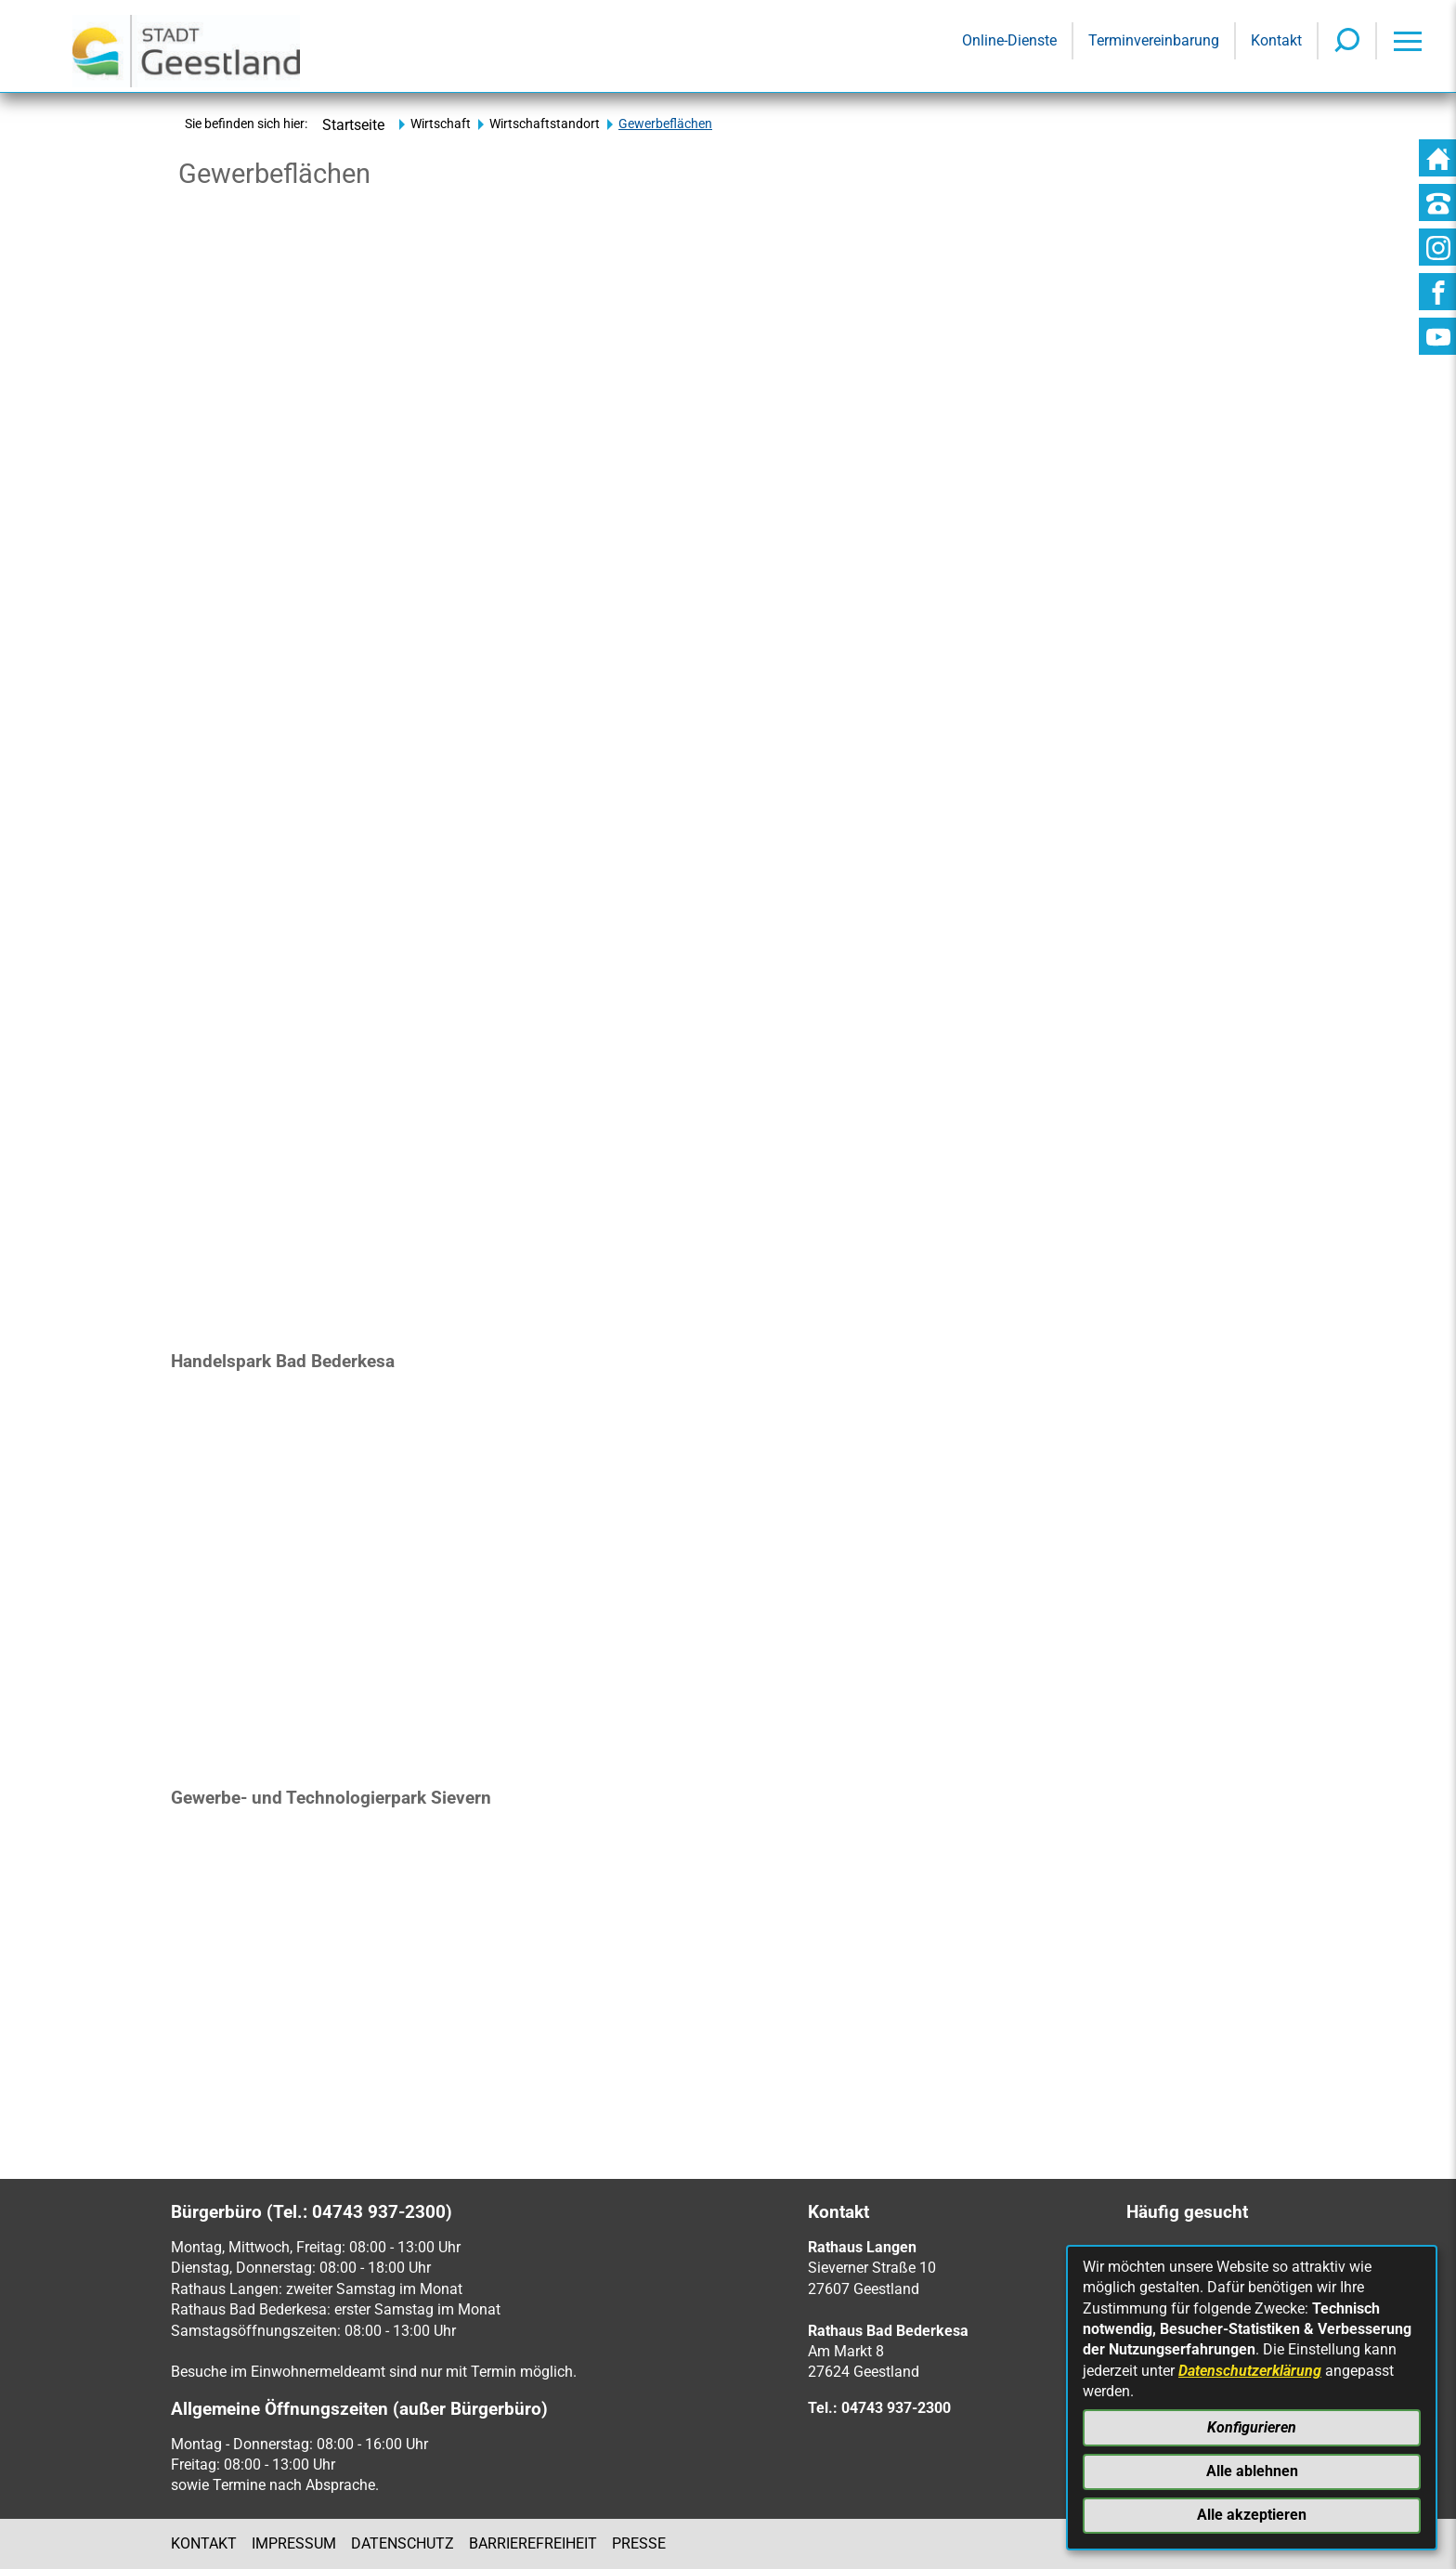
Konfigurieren (1251, 2427)
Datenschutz (402, 2543)
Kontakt (204, 2543)
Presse (639, 2543)
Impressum (294, 2543)
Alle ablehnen (1252, 2471)
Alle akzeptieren (1251, 2514)
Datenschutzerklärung (1249, 2371)
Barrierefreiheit (533, 2543)
